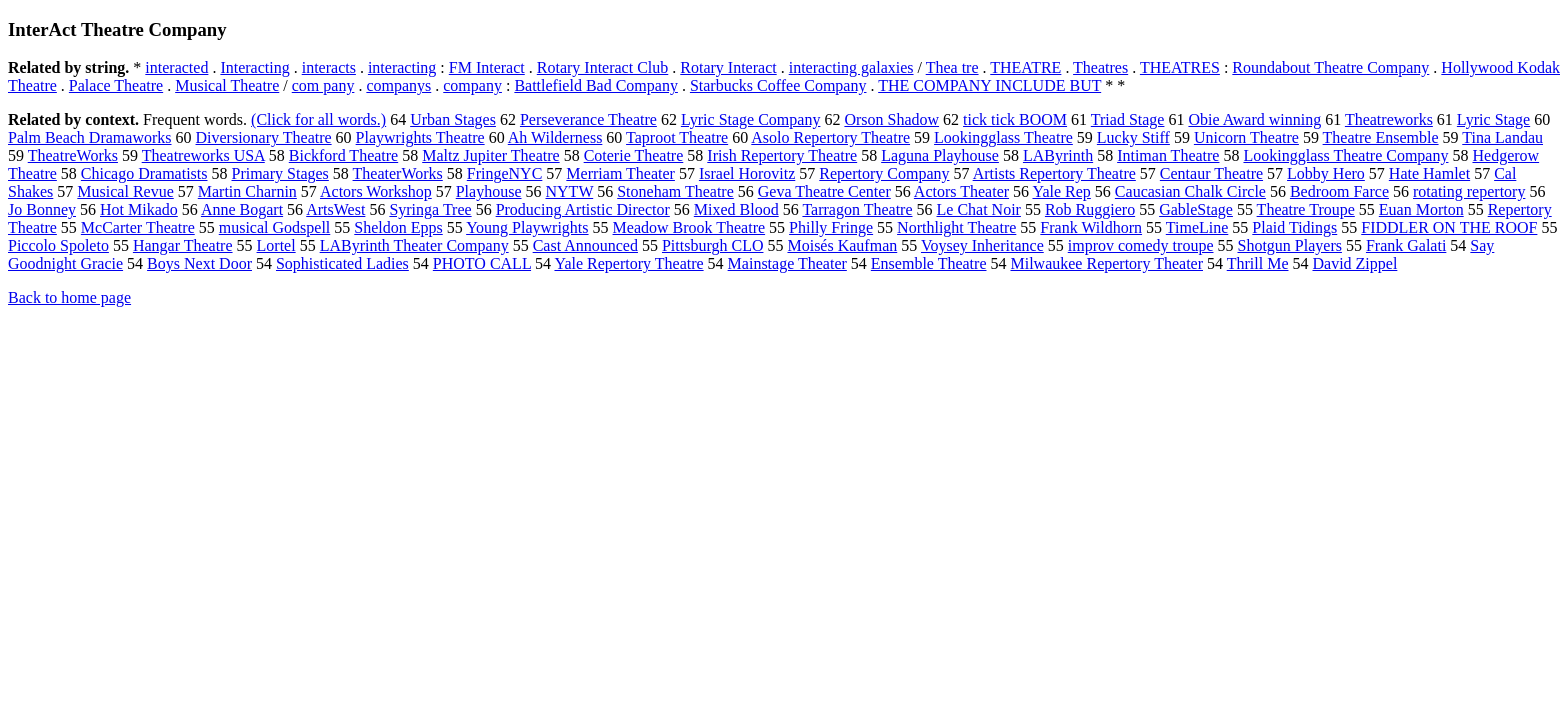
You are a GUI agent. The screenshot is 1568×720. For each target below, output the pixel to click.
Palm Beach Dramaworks (90, 137)
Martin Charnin (247, 191)
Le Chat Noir (979, 209)
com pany (323, 85)
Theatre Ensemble (1381, 137)
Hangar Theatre (183, 245)
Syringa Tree (430, 209)
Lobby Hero (1326, 173)
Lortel (276, 245)
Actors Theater (961, 191)
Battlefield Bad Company (596, 85)
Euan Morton (1421, 209)
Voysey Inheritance (982, 245)
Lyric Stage (1493, 119)
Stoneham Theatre (675, 191)
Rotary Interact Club (603, 67)
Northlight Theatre (956, 227)
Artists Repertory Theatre (1054, 173)
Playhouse (489, 191)
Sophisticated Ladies (342, 263)
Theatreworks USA (203, 155)
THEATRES (1180, 67)
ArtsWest (335, 209)
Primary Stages (280, 173)
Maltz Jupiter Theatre (490, 155)
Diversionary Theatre (264, 137)
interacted (176, 67)
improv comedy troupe (1141, 245)
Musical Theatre (227, 85)
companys (398, 85)
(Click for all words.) (318, 119)
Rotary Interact (728, 67)
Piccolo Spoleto (58, 245)
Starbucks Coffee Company (778, 85)
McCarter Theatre (138, 227)
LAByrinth (1058, 155)
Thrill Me (1258, 263)
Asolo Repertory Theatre (830, 137)
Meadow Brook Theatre (689, 227)
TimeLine (1197, 227)
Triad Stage (1128, 119)
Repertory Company (884, 173)
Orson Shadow (891, 119)
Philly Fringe (831, 227)
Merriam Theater (620, 173)
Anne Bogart (242, 209)
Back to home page (69, 297)
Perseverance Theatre (588, 119)
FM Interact (487, 67)
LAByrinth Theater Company (414, 245)
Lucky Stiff (1133, 137)
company (472, 85)
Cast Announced (585, 245)
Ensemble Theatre (929, 263)
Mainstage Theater (787, 263)
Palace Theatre (116, 85)
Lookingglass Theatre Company (1345, 155)
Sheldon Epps (398, 227)
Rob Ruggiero (1090, 209)
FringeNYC (505, 173)
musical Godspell (275, 227)
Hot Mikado (139, 209)
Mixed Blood (736, 209)
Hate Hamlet (1429, 173)
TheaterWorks (398, 173)
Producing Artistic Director (583, 209)
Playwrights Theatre (420, 137)
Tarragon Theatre (857, 209)
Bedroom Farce (1339, 191)
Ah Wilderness (555, 137)
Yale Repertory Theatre (628, 263)
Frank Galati (1406, 245)
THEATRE (1025, 67)
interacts (329, 67)
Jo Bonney (42, 209)
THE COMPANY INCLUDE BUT (989, 85)
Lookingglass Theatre (1003, 137)
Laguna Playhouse (940, 155)
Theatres (1100, 67)
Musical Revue (125, 191)
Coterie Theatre (634, 155)
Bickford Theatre (343, 155)
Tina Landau (1502, 137)
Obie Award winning (1254, 119)
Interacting (254, 67)
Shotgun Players (1289, 245)
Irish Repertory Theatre (782, 155)
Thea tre (952, 67)
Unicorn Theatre (1246, 137)
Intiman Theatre (1168, 155)
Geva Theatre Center (824, 191)
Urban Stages (453, 119)
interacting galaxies (851, 67)
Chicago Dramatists (144, 173)
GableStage (1196, 209)
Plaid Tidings (1294, 227)
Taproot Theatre (677, 137)
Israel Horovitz (747, 173)
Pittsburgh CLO (713, 245)
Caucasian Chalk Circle (1190, 191)
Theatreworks (1389, 119)
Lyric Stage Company (751, 119)
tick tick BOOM (1015, 119)
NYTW (570, 191)
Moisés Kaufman (842, 245)
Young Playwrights (527, 227)
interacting (402, 67)
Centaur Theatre (1211, 173)
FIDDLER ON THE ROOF (1449, 227)
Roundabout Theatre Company (1330, 67)
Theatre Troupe (1306, 209)
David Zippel (1354, 263)
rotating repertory (1469, 191)
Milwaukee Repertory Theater (1106, 263)
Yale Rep (1061, 191)
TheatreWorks (73, 155)
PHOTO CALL (482, 263)
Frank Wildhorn (1091, 227)
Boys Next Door (199, 263)
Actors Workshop (376, 191)
